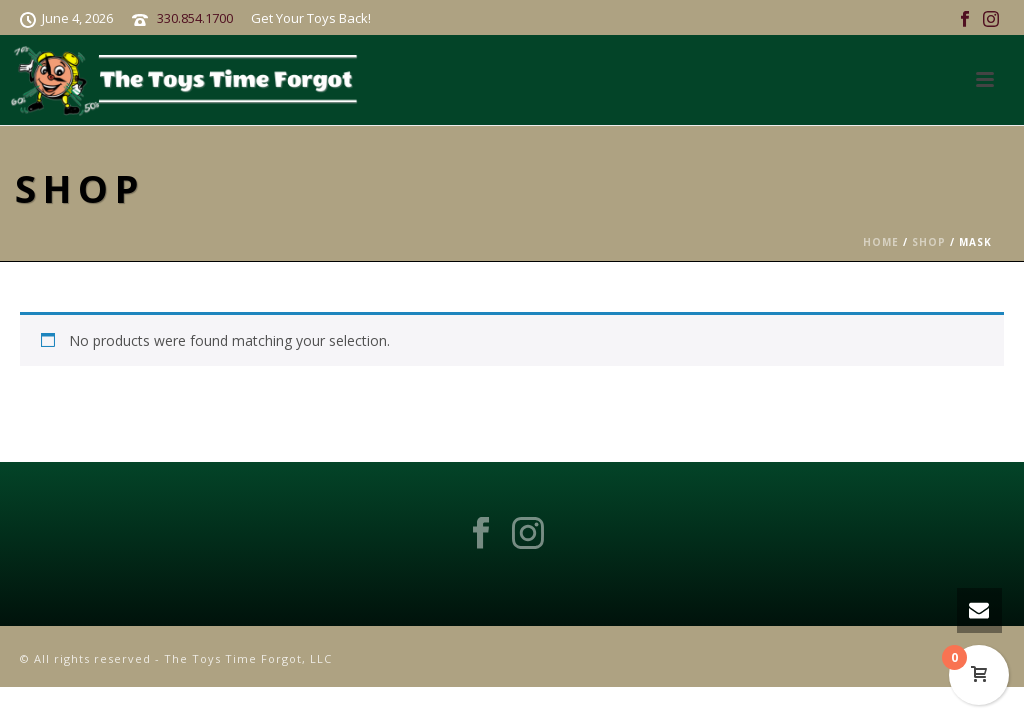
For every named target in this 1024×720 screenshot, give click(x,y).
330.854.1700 (195, 18)
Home (881, 242)
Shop (929, 242)
